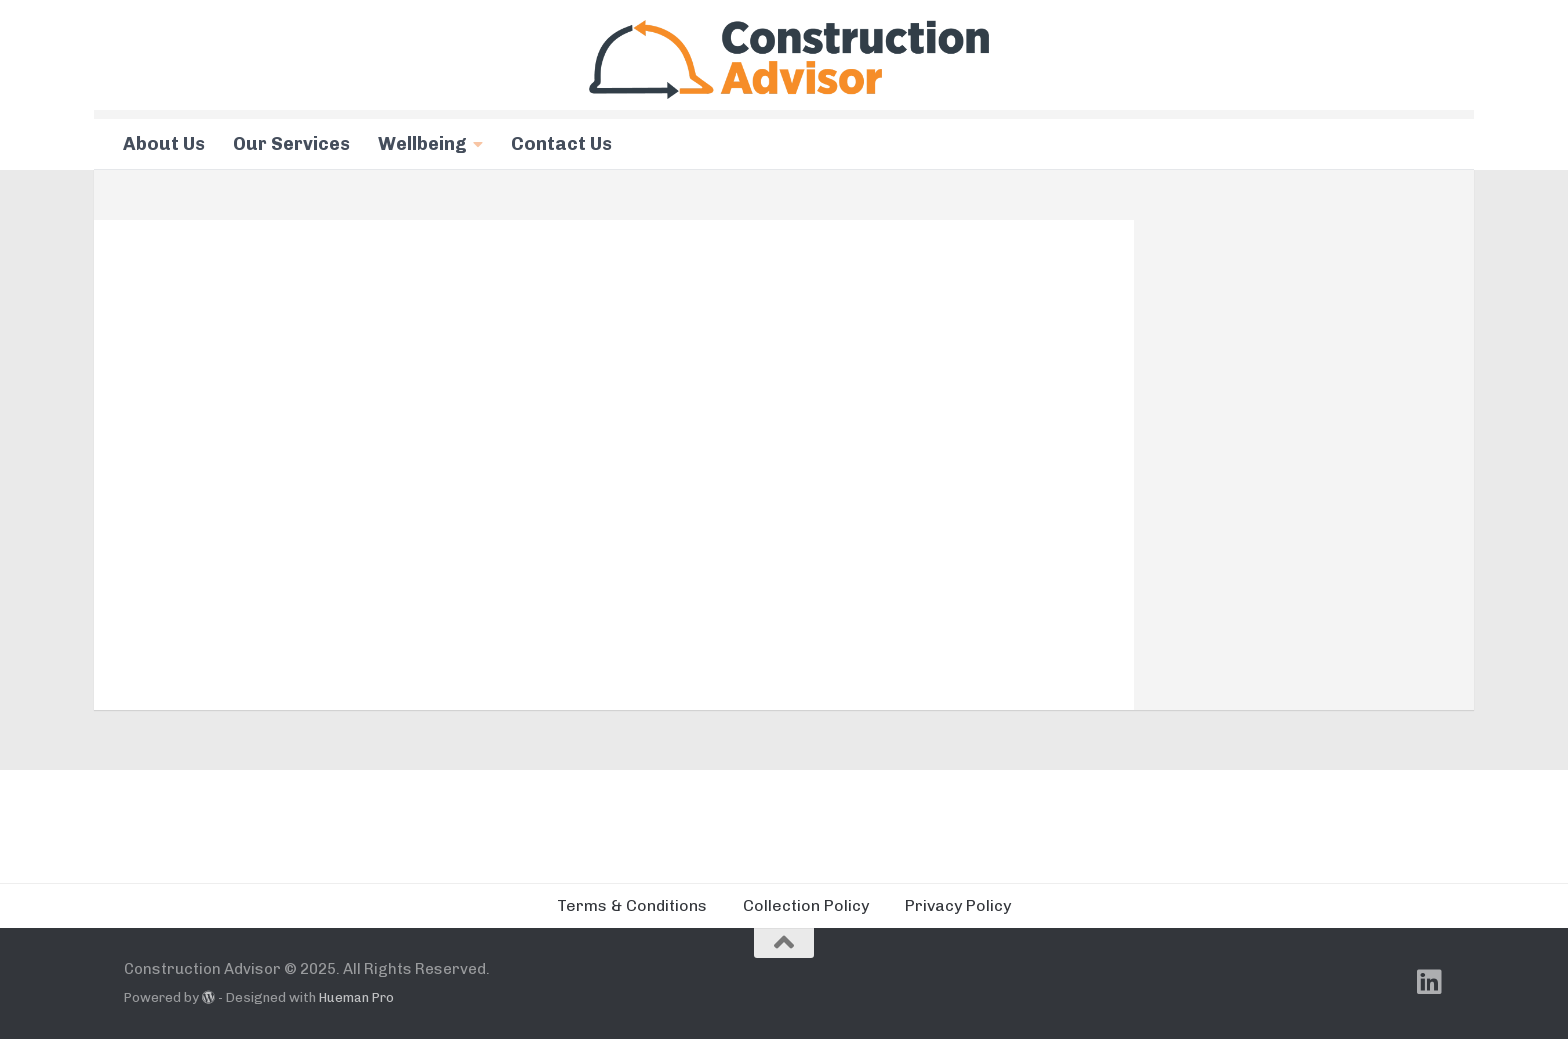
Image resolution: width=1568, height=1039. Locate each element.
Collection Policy (806, 905)
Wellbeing (422, 144)
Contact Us (561, 144)
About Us (164, 144)
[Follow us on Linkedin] (1430, 982)
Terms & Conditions (632, 905)
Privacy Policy (958, 905)
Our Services (291, 144)
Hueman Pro (356, 997)
